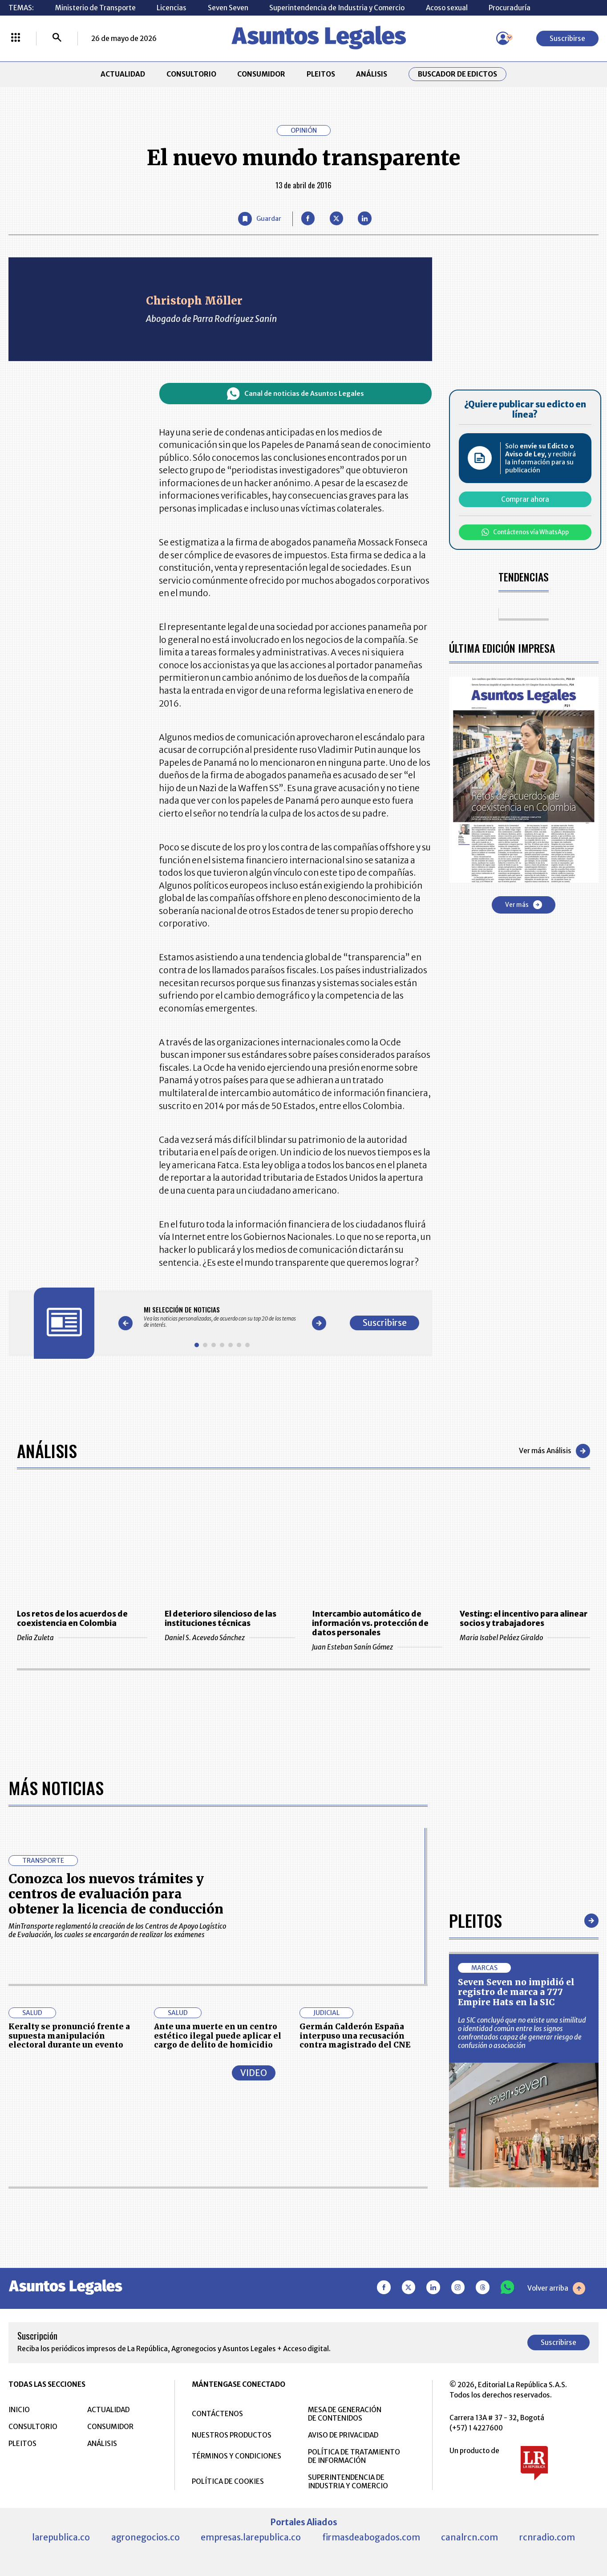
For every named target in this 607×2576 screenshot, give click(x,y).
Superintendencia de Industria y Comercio (337, 8)
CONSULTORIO (191, 74)
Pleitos (475, 1920)
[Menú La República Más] (15, 38)
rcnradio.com (547, 2537)
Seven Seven (228, 8)
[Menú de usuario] (503, 38)
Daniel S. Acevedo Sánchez (230, 1637)
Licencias (171, 8)
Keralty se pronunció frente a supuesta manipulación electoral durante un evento (69, 2036)
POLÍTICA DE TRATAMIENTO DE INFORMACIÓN (354, 2456)
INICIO (19, 2409)
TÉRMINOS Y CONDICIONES (236, 2456)
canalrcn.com (469, 2537)
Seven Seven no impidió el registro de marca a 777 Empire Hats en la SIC (516, 1992)
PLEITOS (321, 74)
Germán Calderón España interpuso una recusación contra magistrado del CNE (354, 2036)
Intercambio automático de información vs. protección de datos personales (370, 1623)
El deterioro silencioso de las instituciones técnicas (220, 1618)
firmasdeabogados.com (371, 2537)
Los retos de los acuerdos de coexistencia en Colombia (72, 1618)
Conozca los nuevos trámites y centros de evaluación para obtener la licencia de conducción (115, 1894)
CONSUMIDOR (261, 74)
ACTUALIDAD (123, 74)
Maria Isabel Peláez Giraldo (525, 1637)
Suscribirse (567, 38)
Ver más (523, 904)
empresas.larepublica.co (251, 2537)
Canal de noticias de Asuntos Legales (295, 393)
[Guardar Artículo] (259, 218)
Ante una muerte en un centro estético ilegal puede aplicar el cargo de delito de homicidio (217, 2036)
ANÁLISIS (371, 74)
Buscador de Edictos (457, 74)
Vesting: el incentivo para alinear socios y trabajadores (523, 1618)
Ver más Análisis (554, 1451)
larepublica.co (61, 2537)
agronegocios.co (145, 2537)
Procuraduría (509, 8)
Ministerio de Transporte (95, 8)
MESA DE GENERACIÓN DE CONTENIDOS (344, 2413)
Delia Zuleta (82, 1637)
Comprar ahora (525, 499)
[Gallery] (222, 1316)
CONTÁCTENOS (217, 2413)
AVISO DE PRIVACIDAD (343, 2435)
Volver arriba (556, 2288)
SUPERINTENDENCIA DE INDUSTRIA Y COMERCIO (348, 2481)
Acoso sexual (447, 8)
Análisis (47, 1450)
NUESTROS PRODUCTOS (231, 2435)
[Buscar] (57, 38)
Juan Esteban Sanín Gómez (377, 1647)
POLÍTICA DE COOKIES (228, 2481)
